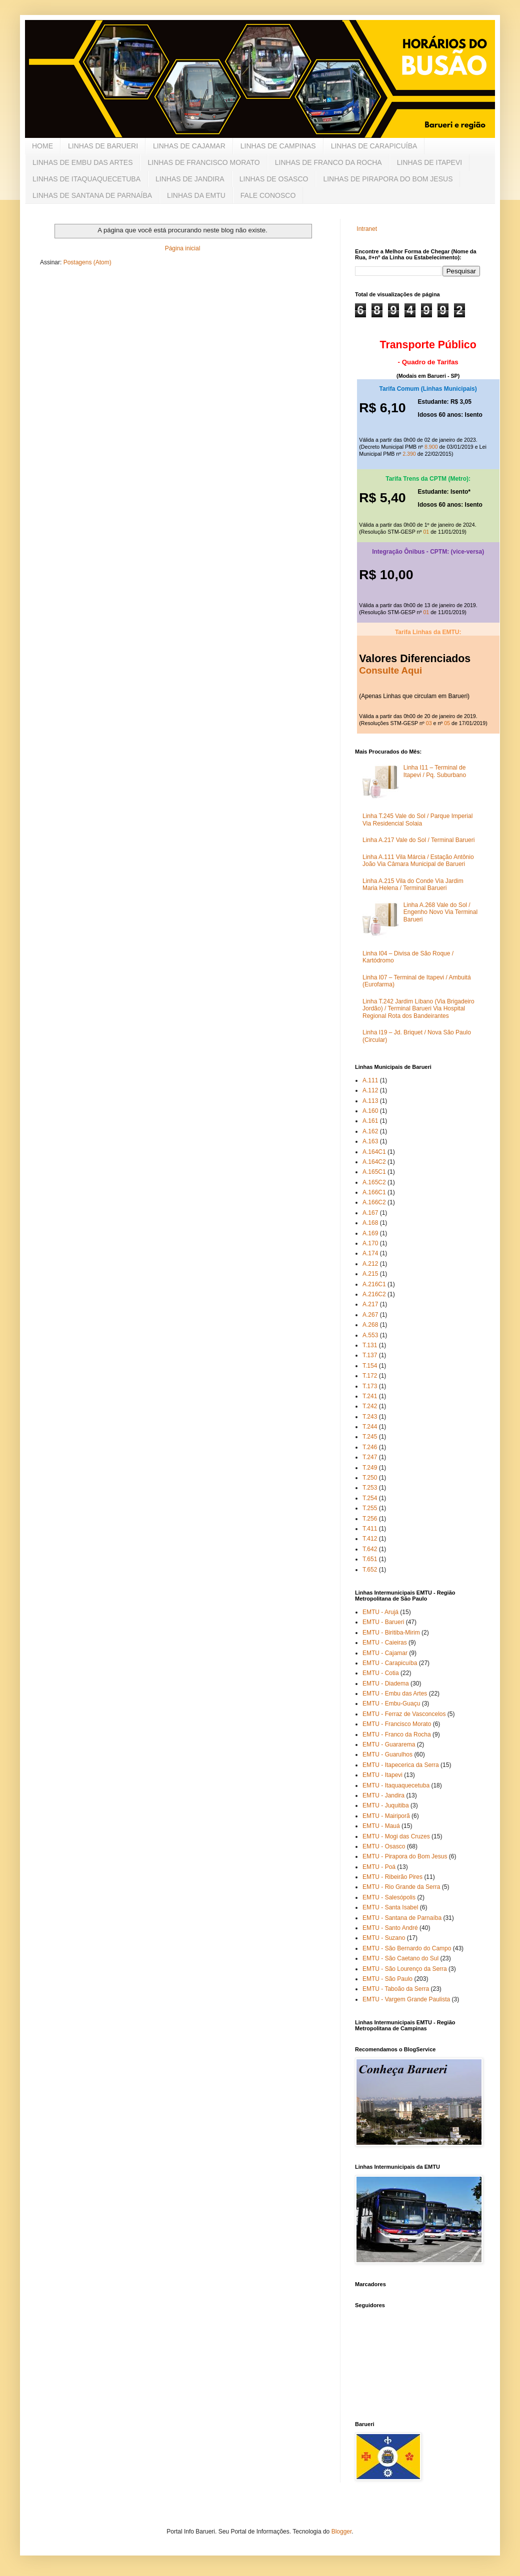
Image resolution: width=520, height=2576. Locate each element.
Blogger (342, 2531)
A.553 (370, 1335)
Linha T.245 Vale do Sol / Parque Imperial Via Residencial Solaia (417, 820)
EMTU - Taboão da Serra (395, 1988)
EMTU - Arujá (380, 1612)
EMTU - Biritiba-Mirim (391, 1632)
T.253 (369, 1487)
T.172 (369, 1375)
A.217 (370, 1304)
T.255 (369, 1508)
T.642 (369, 1549)
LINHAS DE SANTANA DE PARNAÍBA (92, 195)
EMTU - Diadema (385, 1683)
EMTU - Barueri (383, 1622)
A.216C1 (374, 1284)
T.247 (369, 1457)
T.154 (369, 1365)
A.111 (370, 1080)
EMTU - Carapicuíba (389, 1663)
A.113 (370, 1100)
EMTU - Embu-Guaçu (391, 1703)
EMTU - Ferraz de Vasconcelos (404, 1714)
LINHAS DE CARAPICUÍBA (374, 146)
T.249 (369, 1467)
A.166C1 (374, 1192)
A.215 (370, 1273)
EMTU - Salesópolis (389, 1897)
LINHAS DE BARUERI (103, 146)
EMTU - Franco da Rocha (396, 1734)
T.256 (369, 1518)
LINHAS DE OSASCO (274, 179)
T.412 (369, 1538)
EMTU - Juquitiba (385, 1805)
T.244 (369, 1426)
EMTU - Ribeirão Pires (392, 1876)
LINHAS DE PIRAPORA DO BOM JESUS (387, 179)
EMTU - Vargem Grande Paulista (406, 1999)
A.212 (370, 1263)
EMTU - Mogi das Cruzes (396, 1836)
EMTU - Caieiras (384, 1642)
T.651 (369, 1559)
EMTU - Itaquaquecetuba (396, 1785)
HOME (42, 146)
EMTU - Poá (379, 1866)
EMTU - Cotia (380, 1673)
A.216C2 (374, 1294)
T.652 (369, 1569)
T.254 (369, 1498)
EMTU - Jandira (383, 1795)
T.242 (369, 1406)
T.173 (369, 1386)
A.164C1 (374, 1151)
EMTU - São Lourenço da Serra (404, 1968)
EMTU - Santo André (390, 1927)
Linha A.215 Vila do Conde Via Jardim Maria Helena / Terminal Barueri (413, 884)
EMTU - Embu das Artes (394, 1693)
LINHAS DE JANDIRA (190, 179)
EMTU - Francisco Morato (396, 1723)
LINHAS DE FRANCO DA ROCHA (328, 162)
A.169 (370, 1233)
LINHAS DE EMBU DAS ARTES (82, 162)
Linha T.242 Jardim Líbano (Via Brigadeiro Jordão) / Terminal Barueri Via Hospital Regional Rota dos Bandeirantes (418, 1008)
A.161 (370, 1120)
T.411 (369, 1528)
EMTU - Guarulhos (387, 1754)
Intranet (366, 228)
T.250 (369, 1477)
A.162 (370, 1131)
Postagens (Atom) (88, 262)
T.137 (369, 1355)
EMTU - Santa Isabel (390, 1907)
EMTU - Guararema (388, 1744)
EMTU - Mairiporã (386, 1815)
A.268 (370, 1324)
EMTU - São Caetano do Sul (400, 1958)
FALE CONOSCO (268, 195)
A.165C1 (374, 1171)
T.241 (369, 1396)
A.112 (370, 1090)
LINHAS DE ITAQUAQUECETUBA (86, 179)
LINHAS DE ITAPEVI (429, 162)
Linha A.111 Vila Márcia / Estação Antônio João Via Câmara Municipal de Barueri (418, 860)
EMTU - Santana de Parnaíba (402, 1917)
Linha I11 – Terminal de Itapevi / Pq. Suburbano (435, 771)
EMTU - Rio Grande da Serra (401, 1886)
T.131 (369, 1345)
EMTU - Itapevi (382, 1774)
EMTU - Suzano (383, 1937)
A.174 (370, 1253)
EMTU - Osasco (383, 1846)
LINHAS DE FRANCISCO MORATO (204, 162)
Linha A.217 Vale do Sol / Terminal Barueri (418, 840)
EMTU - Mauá (381, 1825)
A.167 (370, 1212)
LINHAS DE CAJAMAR (189, 146)
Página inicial (182, 248)
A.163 (370, 1141)
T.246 (369, 1447)
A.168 (370, 1222)
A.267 (370, 1314)
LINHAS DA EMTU (196, 195)
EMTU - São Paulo (387, 1978)
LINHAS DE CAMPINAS (278, 146)
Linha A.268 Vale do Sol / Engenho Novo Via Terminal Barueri (441, 912)
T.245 (369, 1436)
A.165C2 (374, 1182)
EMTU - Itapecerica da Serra (400, 1764)
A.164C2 (374, 1161)
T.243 (369, 1416)
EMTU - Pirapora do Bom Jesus (404, 1856)
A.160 (370, 1110)
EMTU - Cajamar (385, 1653)
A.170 (370, 1243)
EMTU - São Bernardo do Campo (406, 1948)
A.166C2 (374, 1202)
